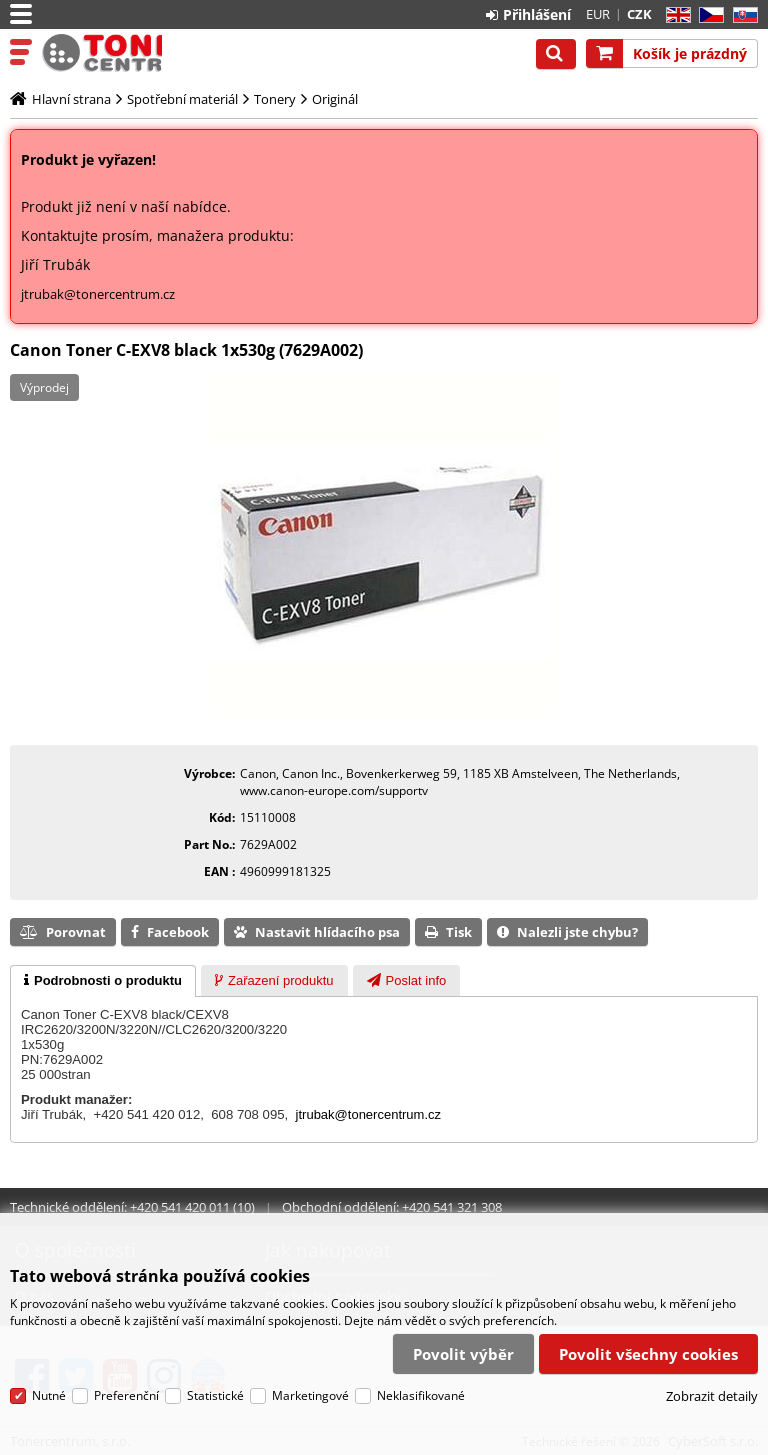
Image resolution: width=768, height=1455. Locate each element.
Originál (335, 99)
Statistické (215, 1395)
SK (741, 15)
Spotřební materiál (182, 99)
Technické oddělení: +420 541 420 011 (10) (132, 1207)
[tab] (103, 981)
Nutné (49, 1395)
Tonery (275, 99)
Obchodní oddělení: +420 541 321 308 (392, 1207)
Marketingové (310, 1395)
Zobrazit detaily (712, 1396)
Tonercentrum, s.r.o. (102, 53)
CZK (639, 14)
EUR (598, 14)
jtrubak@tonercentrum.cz (98, 294)
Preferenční (126, 1395)
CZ (707, 15)
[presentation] (103, 981)
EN (675, 15)
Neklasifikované (421, 1395)
